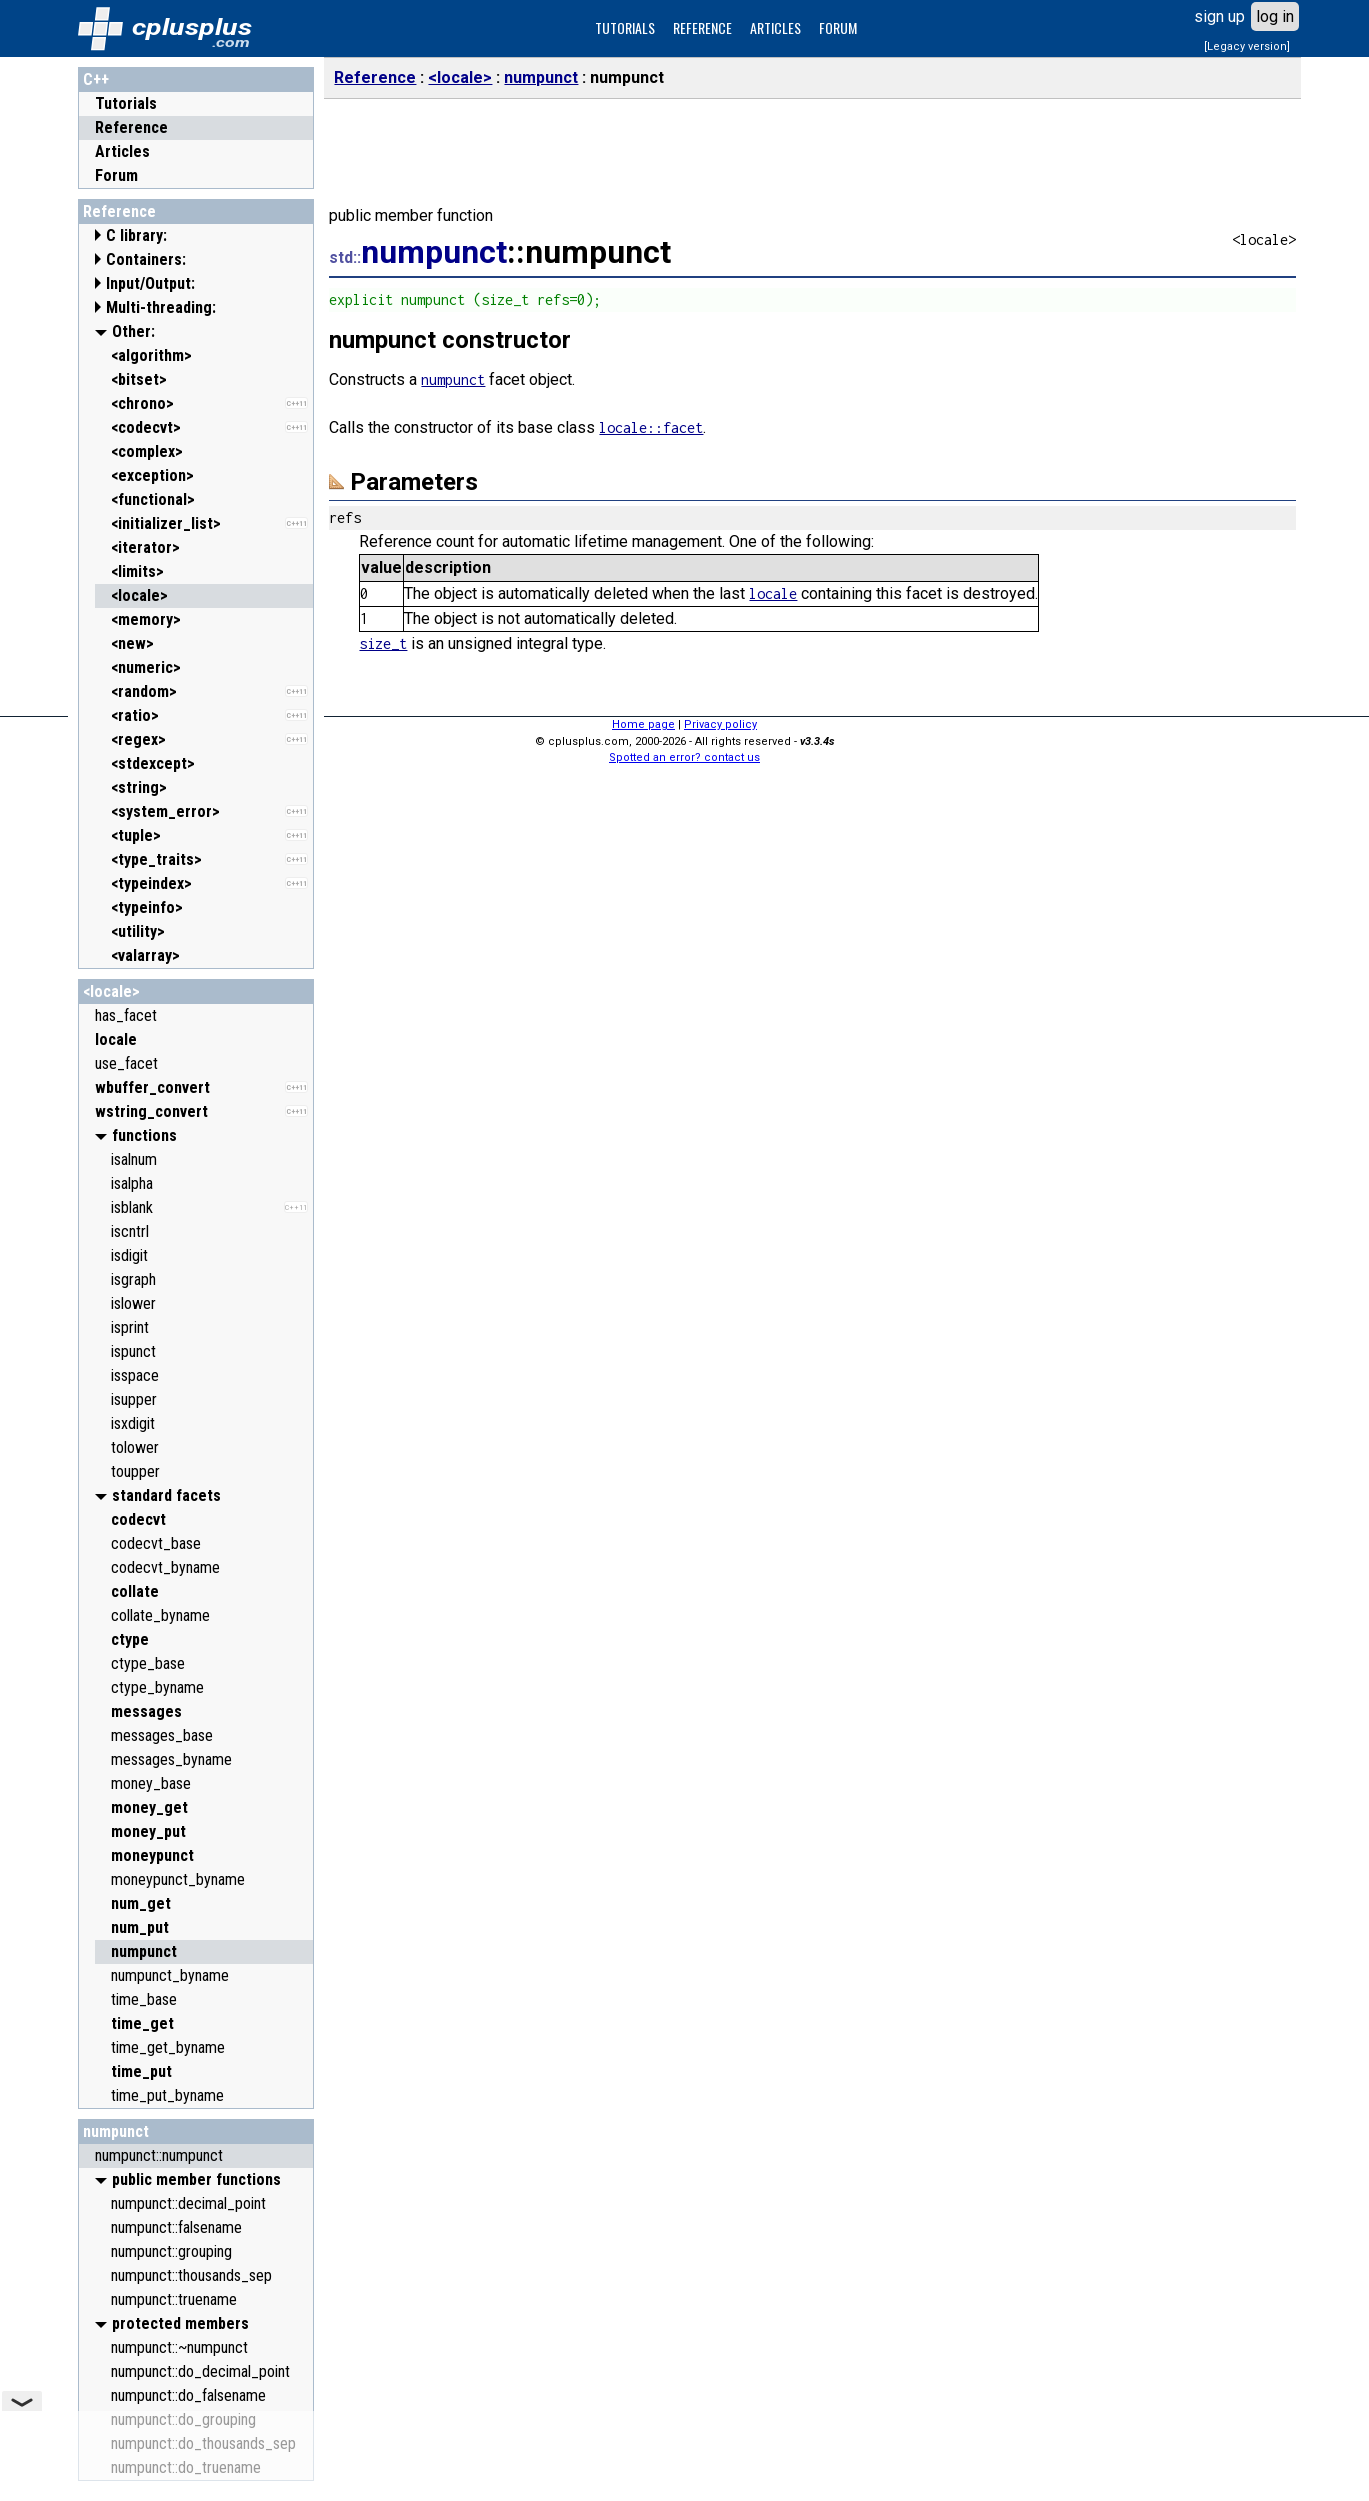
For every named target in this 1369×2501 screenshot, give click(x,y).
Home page (643, 724)
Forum (116, 175)
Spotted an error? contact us (684, 757)
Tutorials (126, 103)
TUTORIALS (625, 27)
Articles (122, 151)
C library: (136, 235)
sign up (1219, 16)
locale (773, 593)
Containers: (146, 259)
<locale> (111, 991)
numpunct (116, 2131)
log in (1275, 16)
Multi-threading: (161, 307)
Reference (131, 127)
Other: (133, 331)
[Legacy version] (1247, 46)
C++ (96, 79)
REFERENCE (702, 27)
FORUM (838, 27)
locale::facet (651, 427)
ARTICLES (775, 27)
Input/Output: (150, 283)
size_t (383, 643)
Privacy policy (720, 724)
